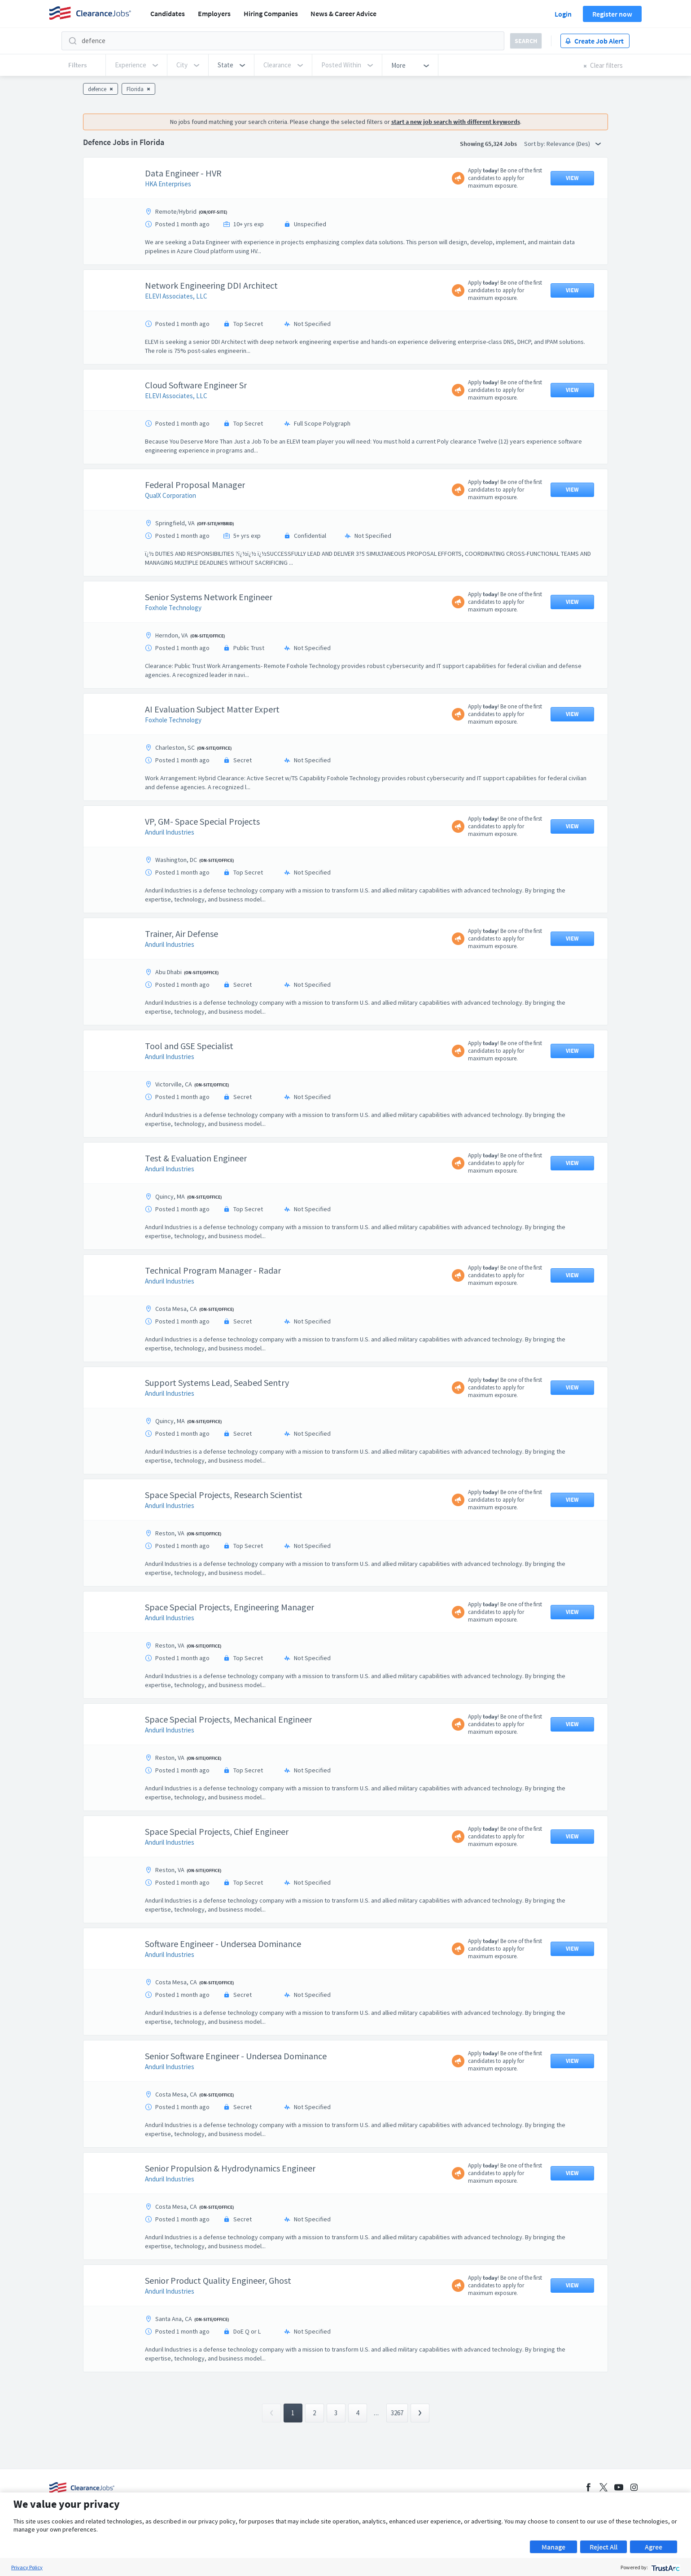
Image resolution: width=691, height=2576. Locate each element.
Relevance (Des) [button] (574, 144)
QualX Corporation (170, 495)
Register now (612, 13)
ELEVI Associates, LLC (176, 296)
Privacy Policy (27, 2567)
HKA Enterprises (168, 184)
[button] (231, 65)
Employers (214, 13)
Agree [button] (653, 2546)
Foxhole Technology (173, 607)
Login (563, 13)
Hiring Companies (271, 13)
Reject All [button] (603, 2546)
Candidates (167, 13)
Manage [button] (553, 2546)
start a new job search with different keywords (455, 122)
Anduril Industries (169, 832)
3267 (397, 2413)
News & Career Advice (343, 13)
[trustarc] (665, 2567)
